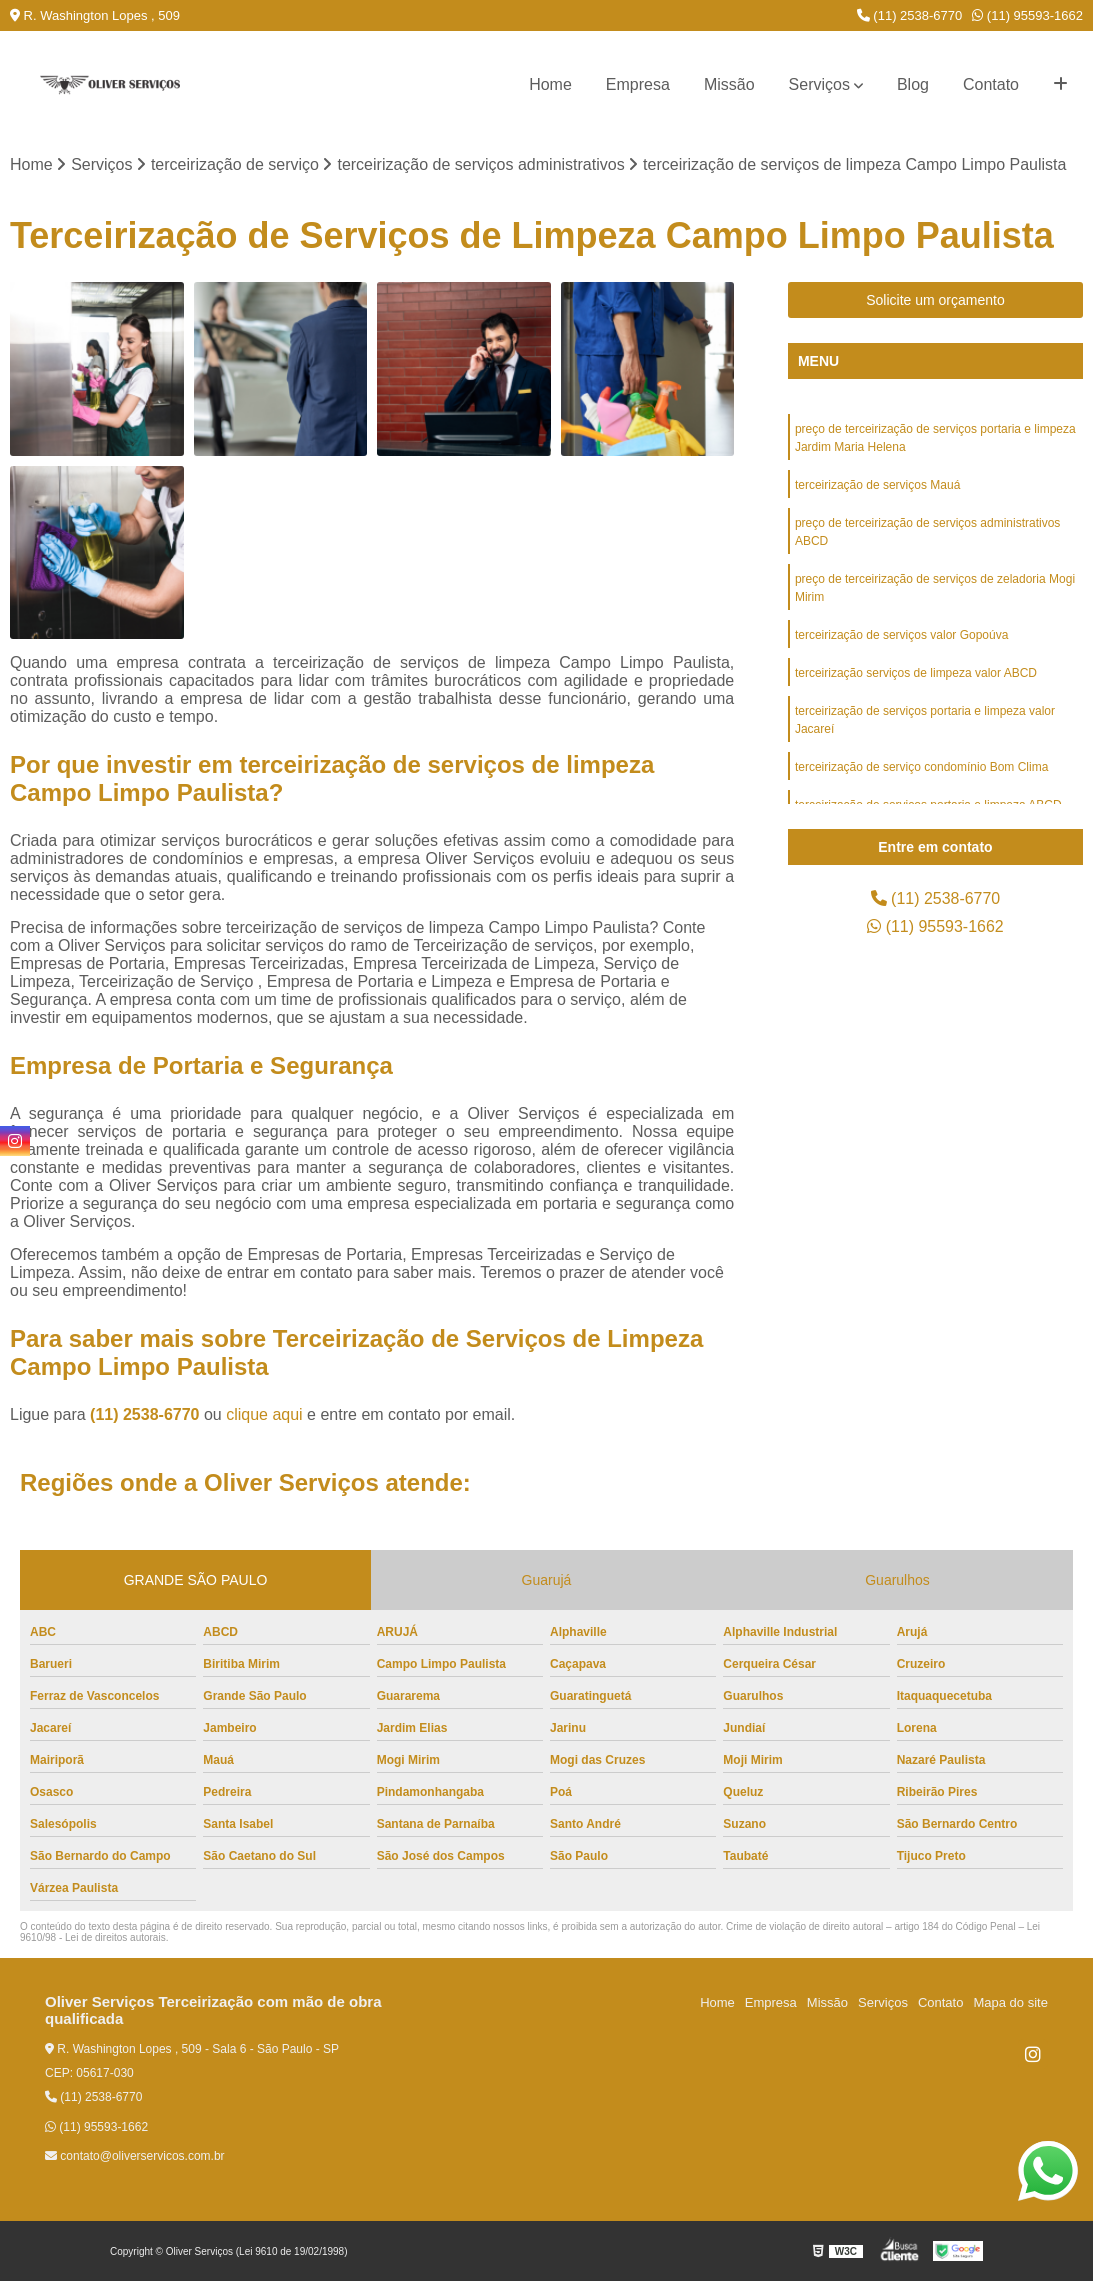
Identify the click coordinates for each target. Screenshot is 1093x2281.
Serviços (819, 84)
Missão (729, 84)
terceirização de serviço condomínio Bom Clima (921, 767)
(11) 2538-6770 (910, 15)
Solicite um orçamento (935, 300)
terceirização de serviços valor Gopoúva (901, 635)
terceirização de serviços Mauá (877, 485)
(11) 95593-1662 (1027, 15)
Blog (913, 84)
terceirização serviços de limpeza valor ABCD (916, 673)
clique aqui (264, 1414)
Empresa (638, 84)
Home (550, 84)
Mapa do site (1010, 2002)
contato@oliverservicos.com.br (135, 2156)
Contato (991, 84)
